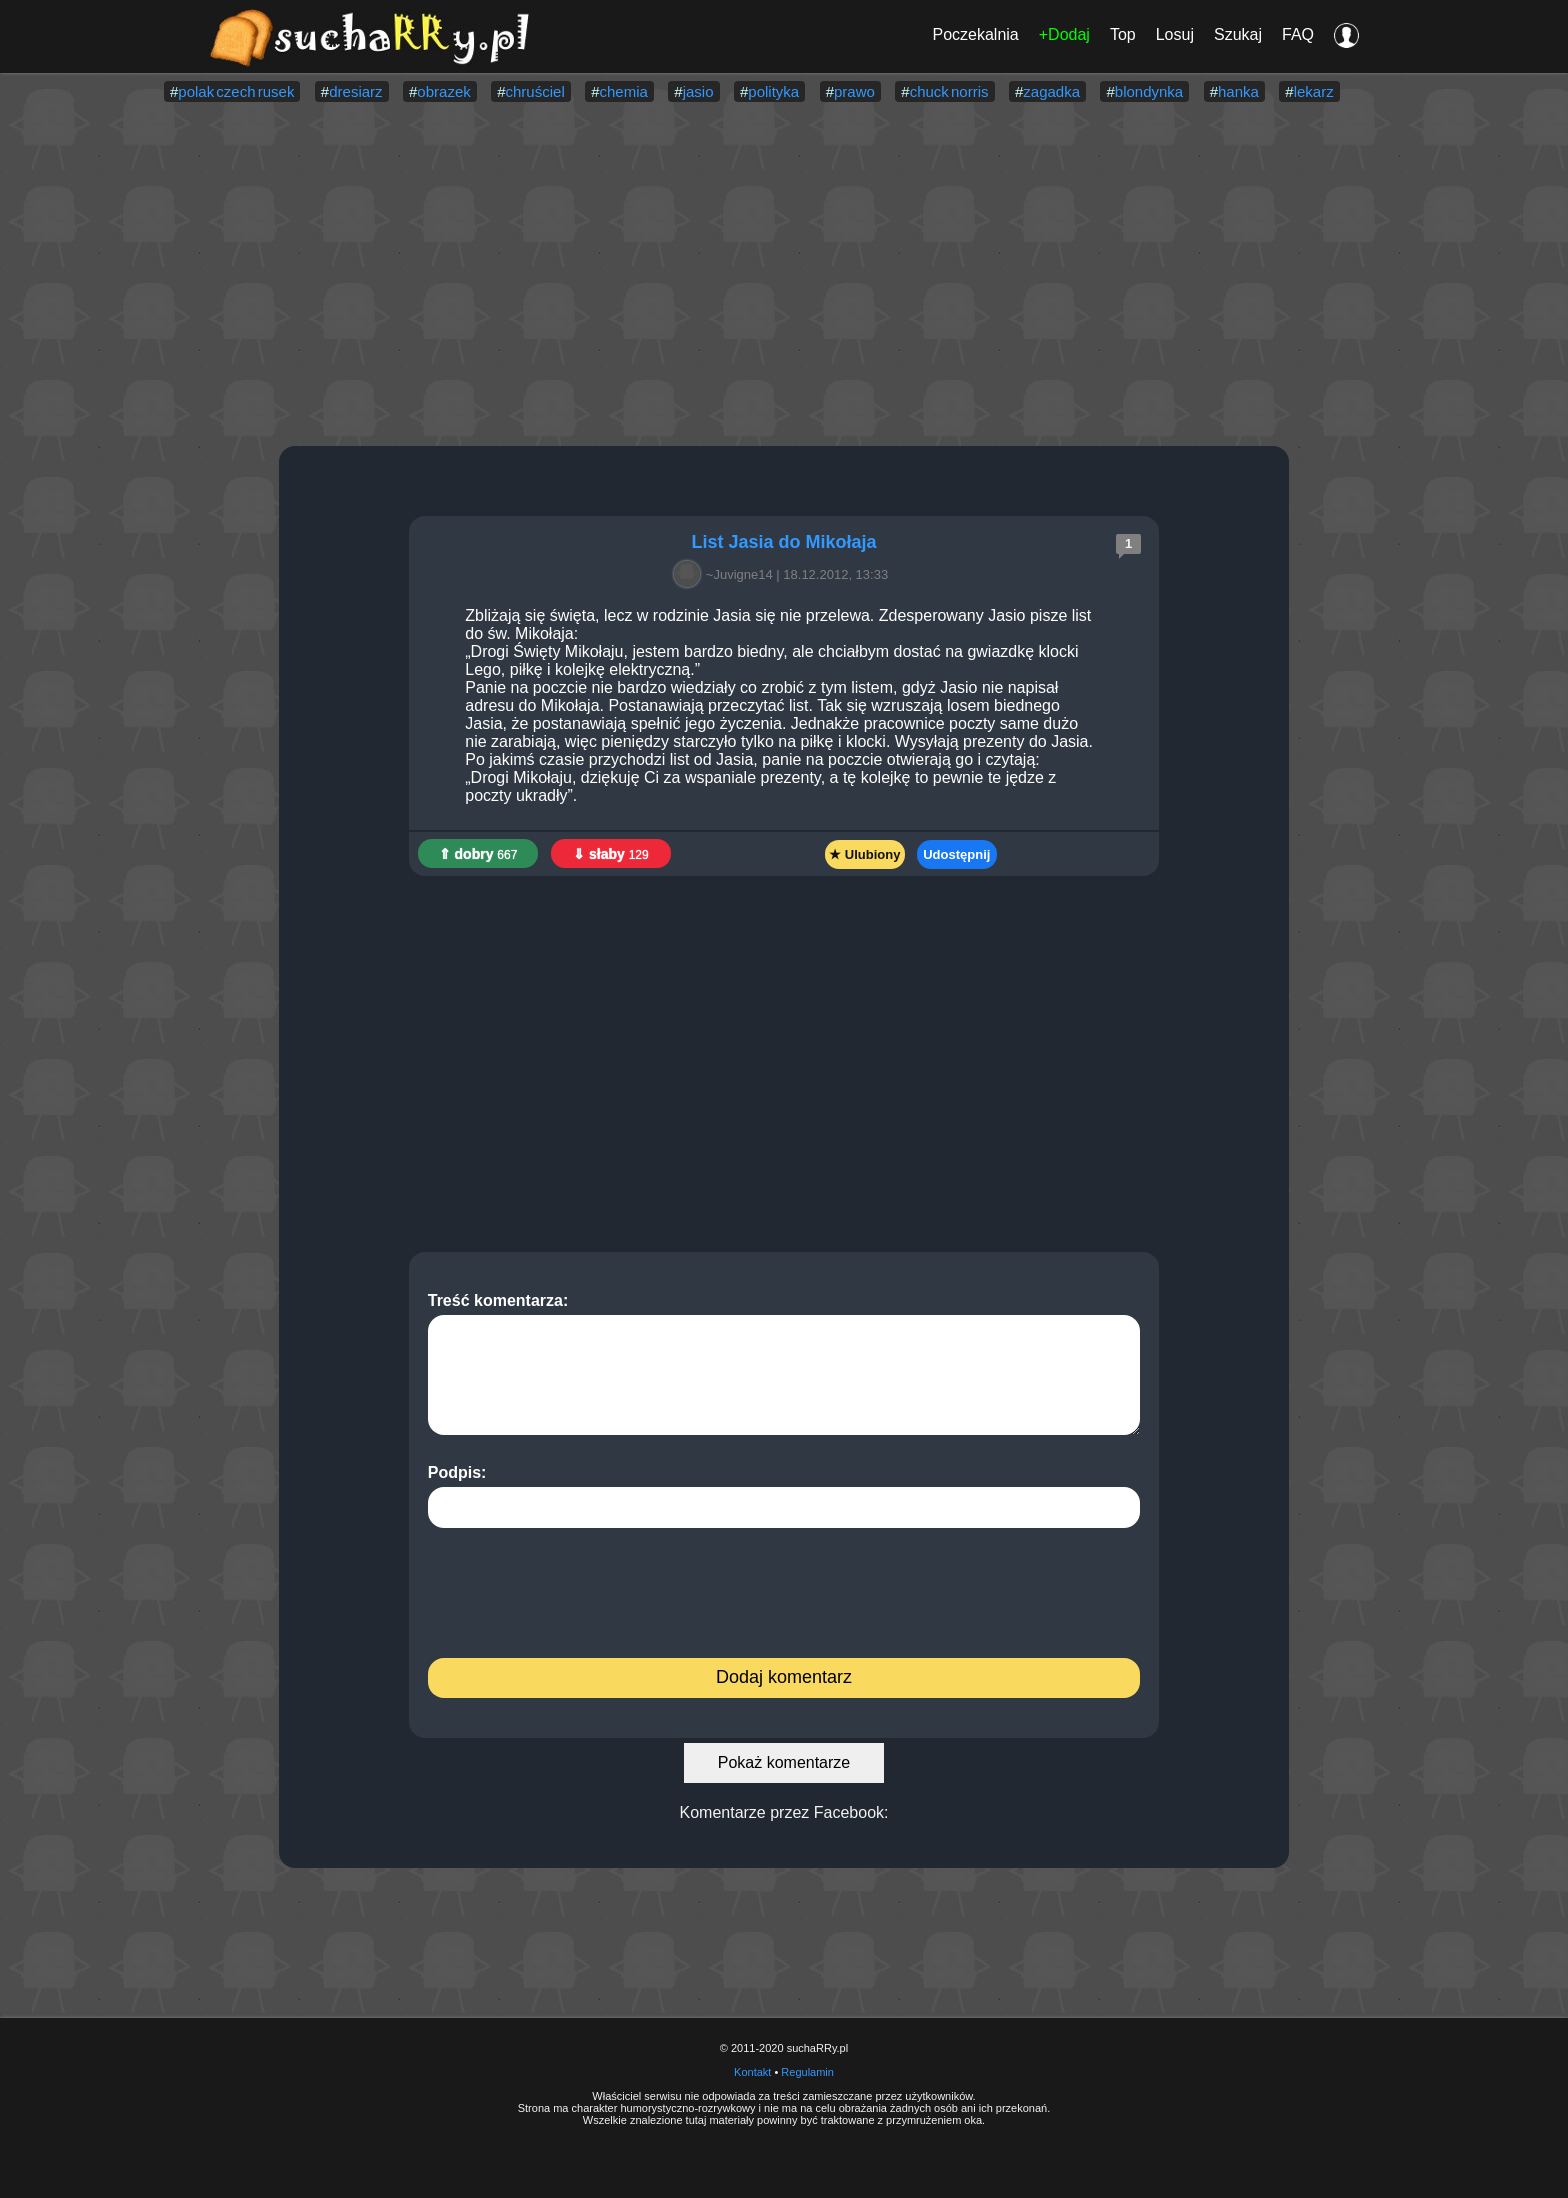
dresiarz (355, 91)
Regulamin (807, 2072)
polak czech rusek (236, 91)
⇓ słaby (611, 854)
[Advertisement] (784, 276)
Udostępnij (956, 854)
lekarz (1314, 91)
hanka (1238, 91)
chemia (624, 91)
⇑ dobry (478, 854)
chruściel (535, 91)
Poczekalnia (975, 34)
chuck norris (949, 91)
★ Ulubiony (864, 854)
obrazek (443, 91)
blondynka (1149, 91)
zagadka (1051, 91)
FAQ (1298, 34)
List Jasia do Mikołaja (783, 542)
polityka (773, 91)
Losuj (1175, 34)
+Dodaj (1064, 34)
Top (1123, 34)
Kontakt (752, 2072)
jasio (698, 91)
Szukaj (1238, 34)
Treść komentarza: (784, 1363)
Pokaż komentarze (784, 1762)
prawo (854, 91)
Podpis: (784, 1496)
